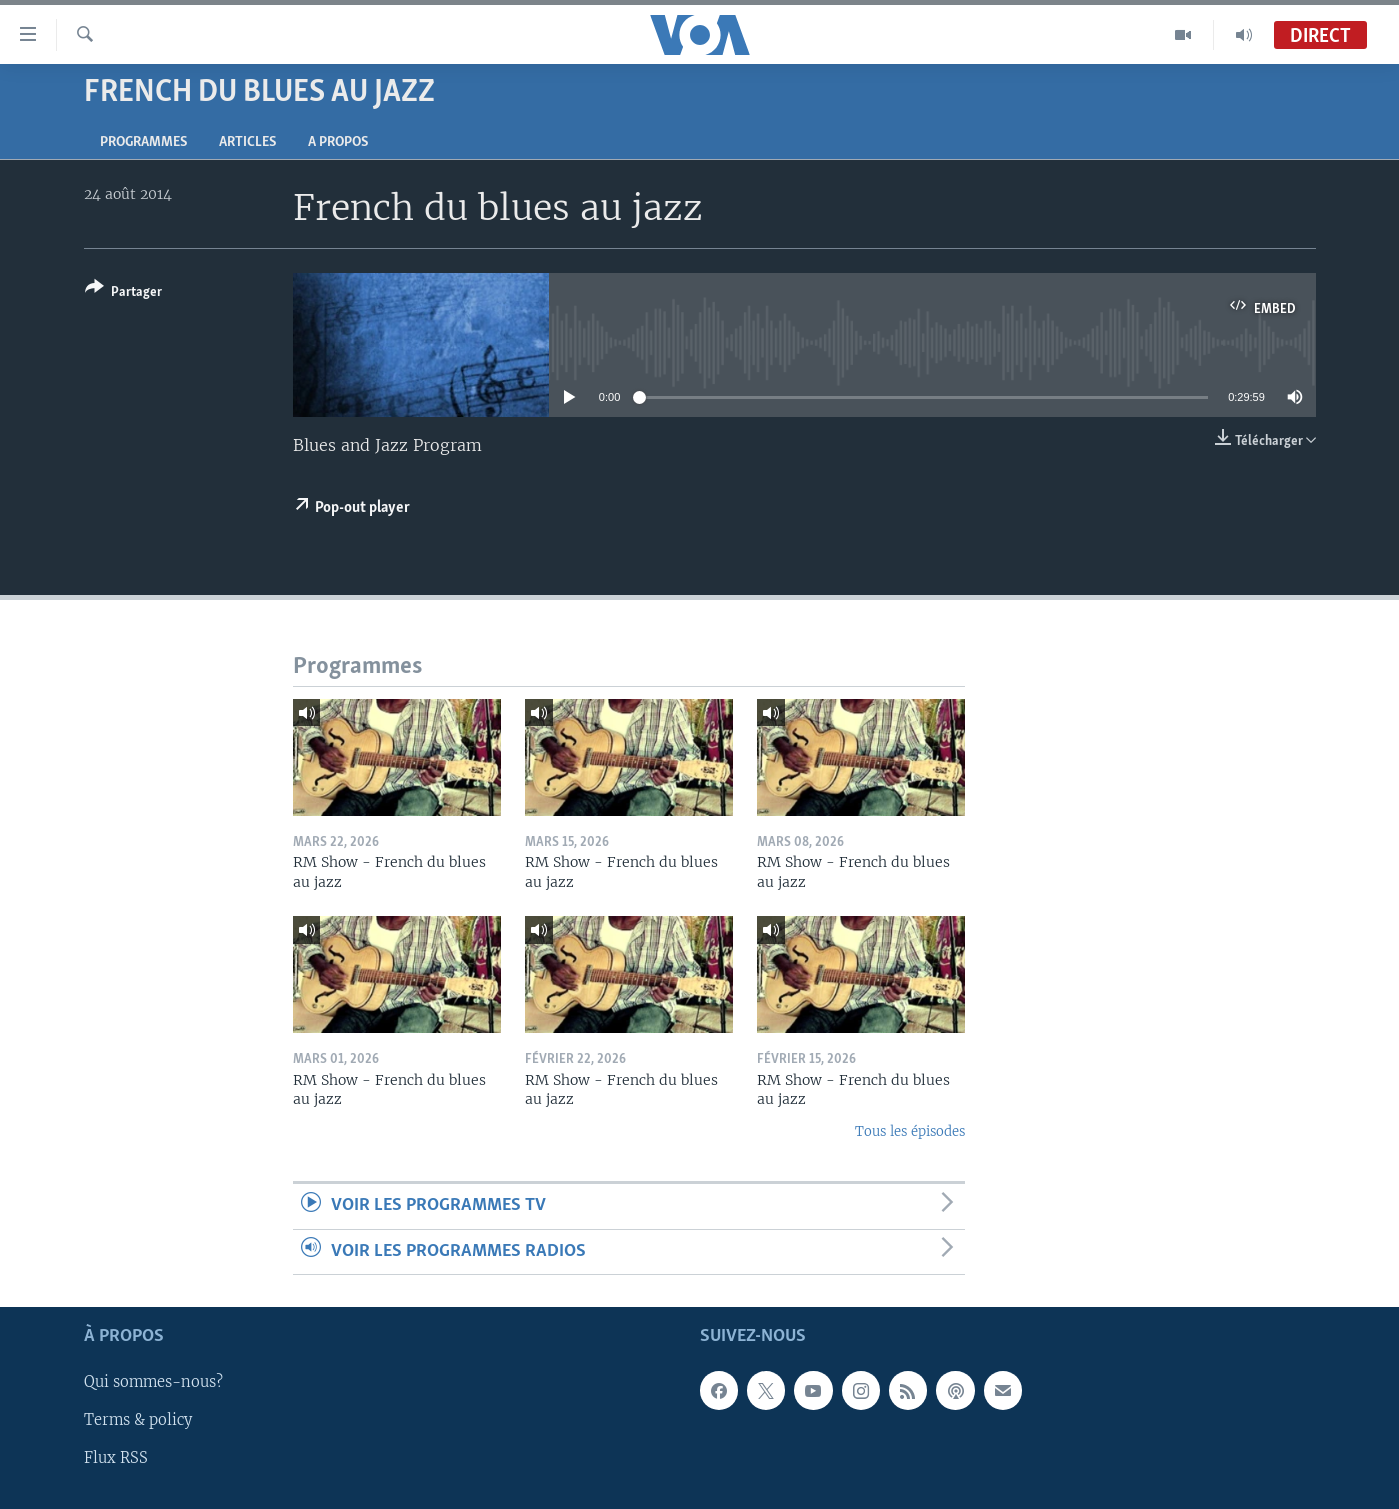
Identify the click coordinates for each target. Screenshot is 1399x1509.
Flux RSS (116, 1458)
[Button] (123, 293)
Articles (247, 142)
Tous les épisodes (910, 1131)
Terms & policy (138, 1420)
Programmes (143, 142)
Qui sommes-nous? (153, 1382)
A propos (338, 142)
